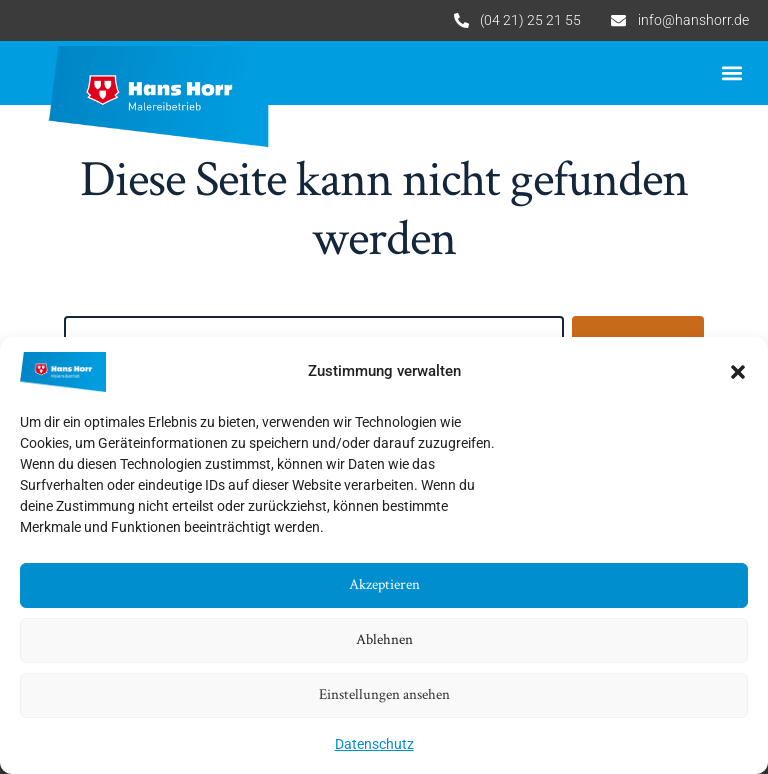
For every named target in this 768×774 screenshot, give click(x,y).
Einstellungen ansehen (384, 694)
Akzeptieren (384, 584)
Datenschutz (374, 744)
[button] (738, 372)
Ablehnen (384, 639)
